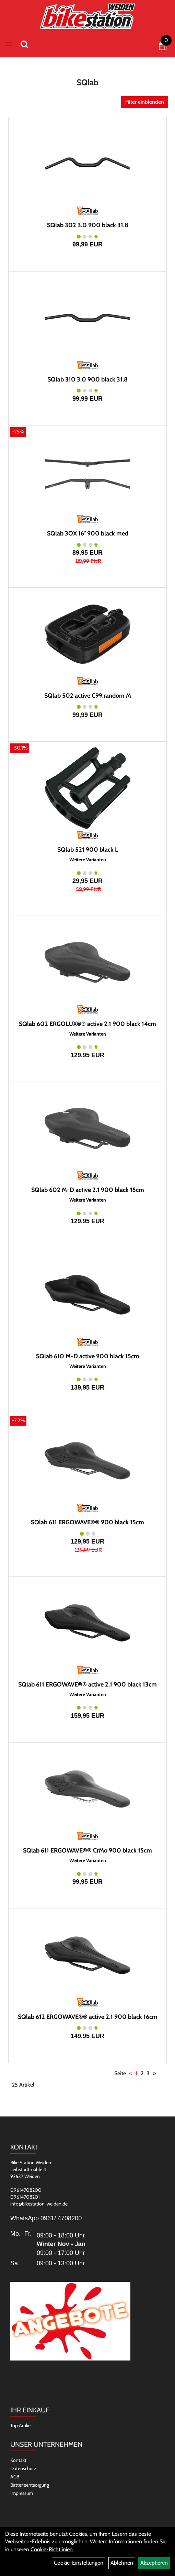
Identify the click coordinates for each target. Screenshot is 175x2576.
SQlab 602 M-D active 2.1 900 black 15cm (87, 1190)
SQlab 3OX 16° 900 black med (87, 533)
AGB (14, 2477)
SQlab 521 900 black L (87, 849)
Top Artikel (21, 2425)
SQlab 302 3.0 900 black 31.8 (87, 225)
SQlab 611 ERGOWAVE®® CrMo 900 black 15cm (87, 1850)
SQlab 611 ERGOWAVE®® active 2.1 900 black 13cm (87, 1684)
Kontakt (18, 2460)
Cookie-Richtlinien (52, 2549)
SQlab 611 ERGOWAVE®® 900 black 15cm (87, 1522)
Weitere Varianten (87, 860)
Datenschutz (23, 2468)
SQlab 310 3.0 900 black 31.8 (87, 379)
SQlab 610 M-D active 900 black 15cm (87, 1356)
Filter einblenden (144, 102)
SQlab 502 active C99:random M (87, 695)
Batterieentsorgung (29, 2485)
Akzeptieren (154, 2563)
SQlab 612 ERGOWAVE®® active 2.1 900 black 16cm (88, 2017)
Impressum (21, 2493)
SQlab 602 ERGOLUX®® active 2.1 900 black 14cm (87, 1024)
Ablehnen (121, 2563)
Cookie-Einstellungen (78, 2563)
